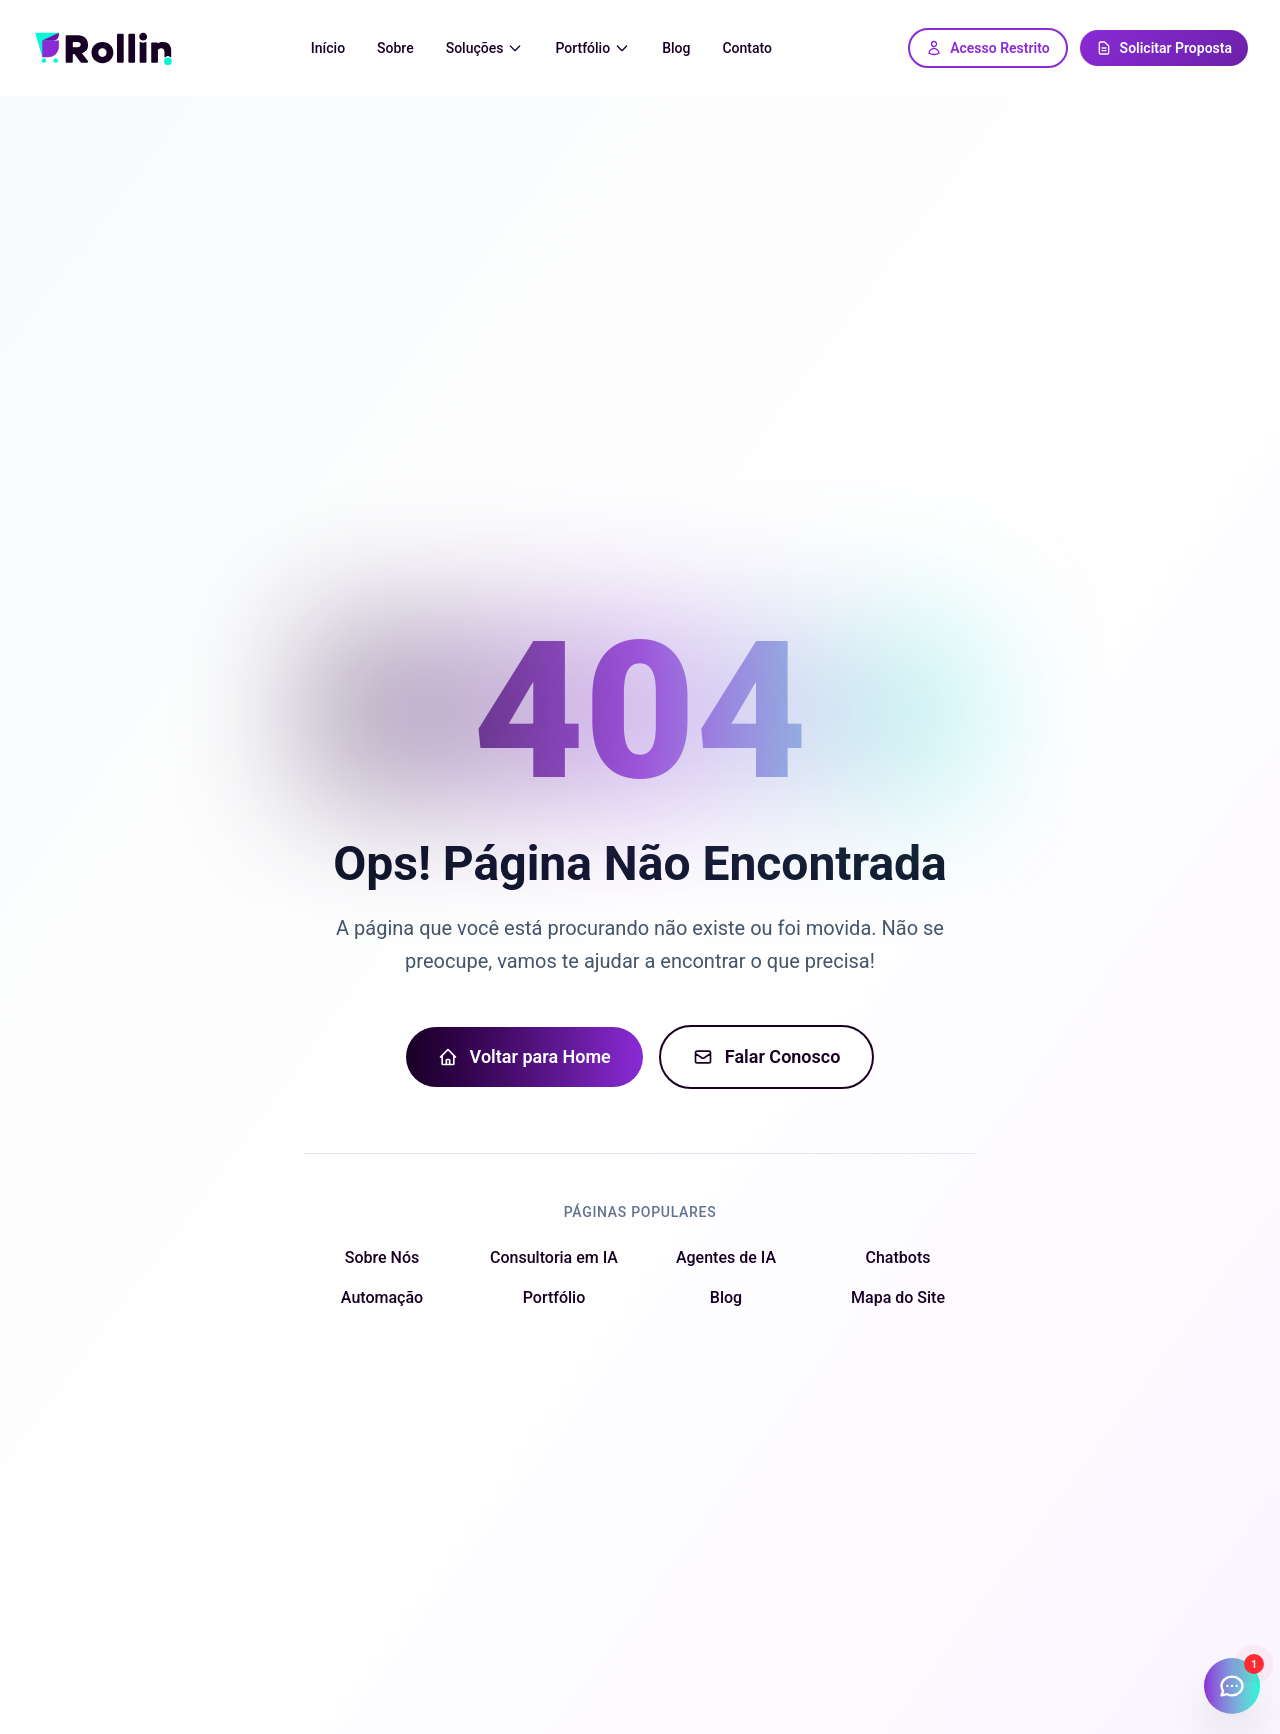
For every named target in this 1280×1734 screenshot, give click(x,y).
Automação (382, 1297)
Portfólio (592, 48)
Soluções (485, 48)
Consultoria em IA (554, 1257)
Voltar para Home (524, 1056)
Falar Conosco (767, 1056)
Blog (676, 48)
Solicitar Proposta (1164, 48)
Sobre (395, 48)
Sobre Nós (382, 1257)
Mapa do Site (898, 1297)
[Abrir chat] (1232, 1686)
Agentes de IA (726, 1257)
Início (328, 48)
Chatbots (898, 1257)
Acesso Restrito (987, 48)
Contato (747, 48)
